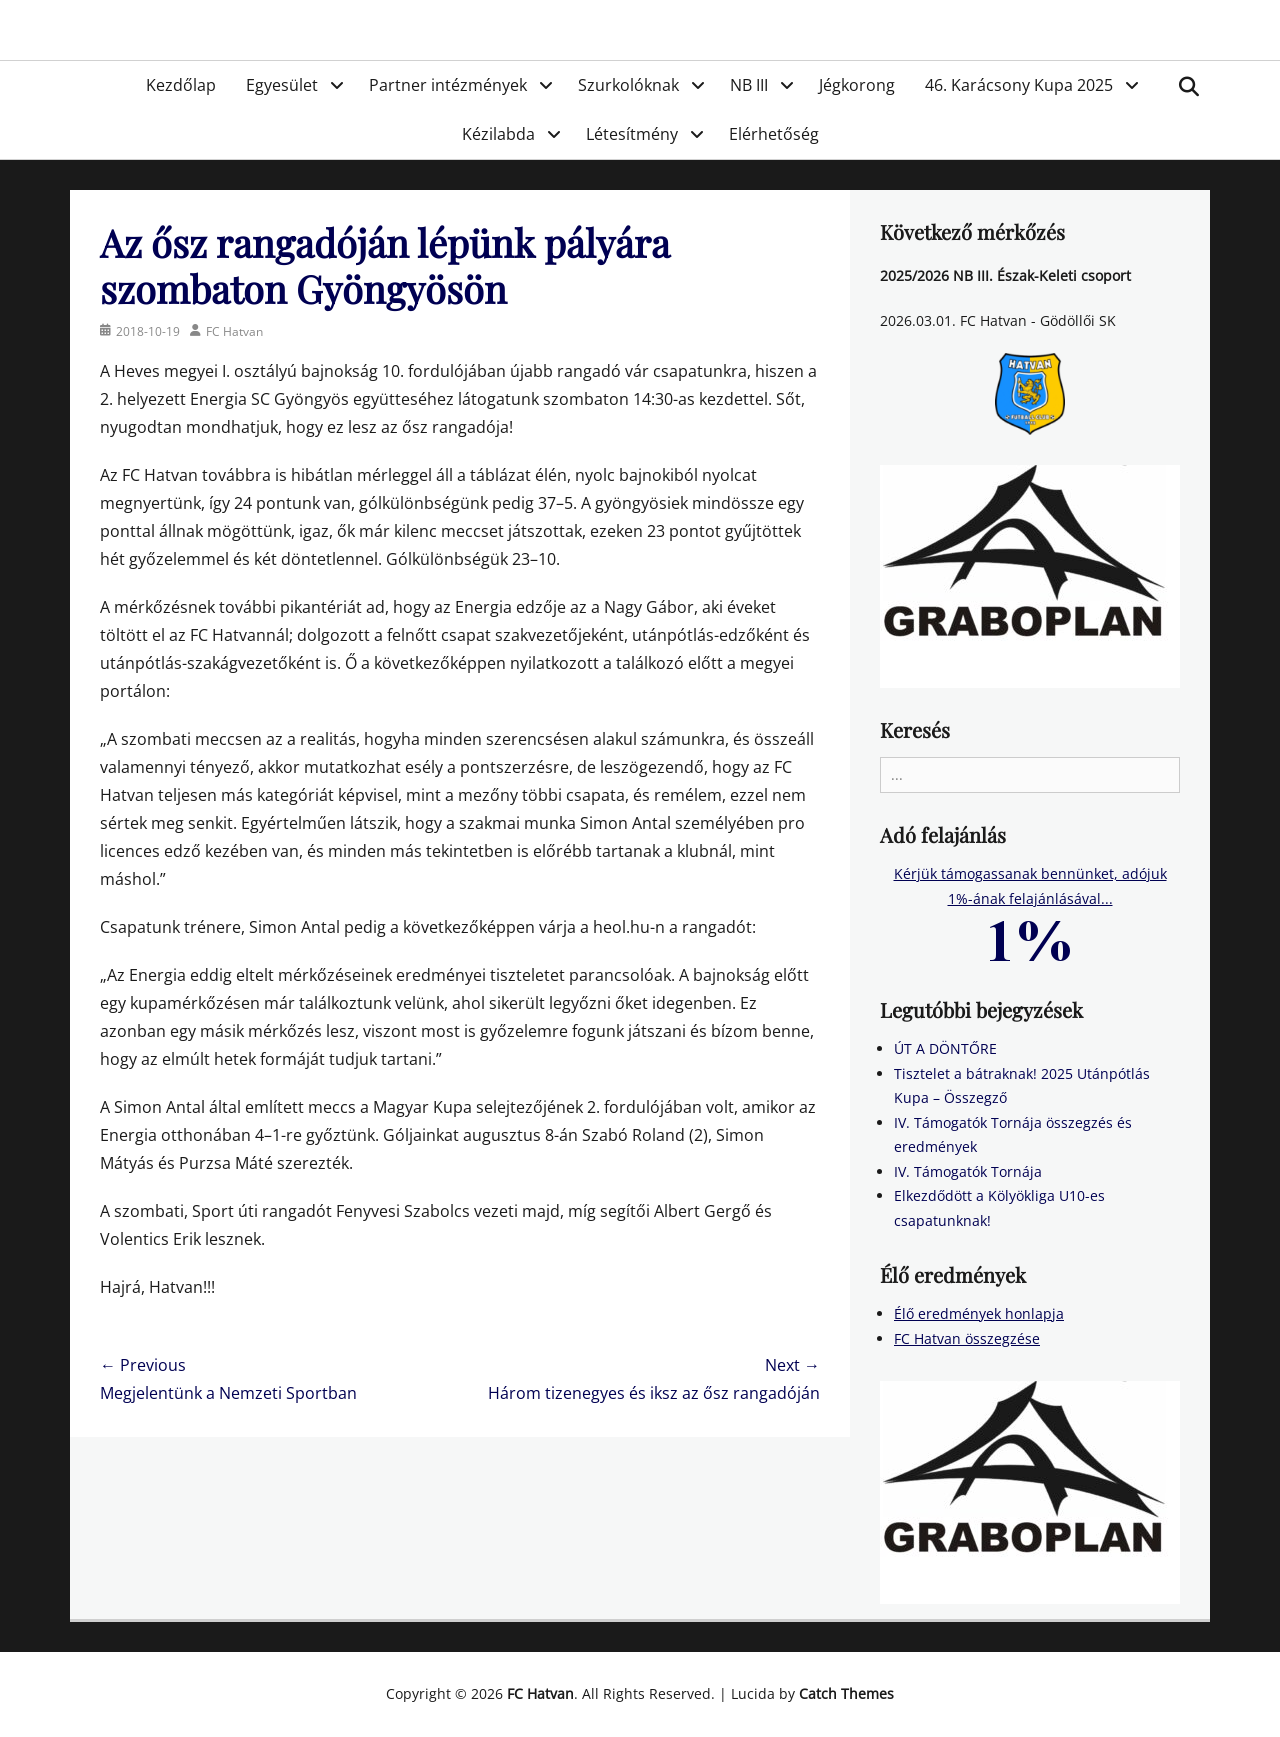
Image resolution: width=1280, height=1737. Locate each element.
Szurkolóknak (628, 85)
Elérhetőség (774, 134)
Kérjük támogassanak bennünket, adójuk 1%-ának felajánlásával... (1030, 905)
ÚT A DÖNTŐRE (945, 1048)
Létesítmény (632, 134)
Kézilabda (498, 134)
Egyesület (282, 85)
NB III (749, 85)
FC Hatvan (234, 331)
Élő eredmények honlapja (979, 1313)
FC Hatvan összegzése (967, 1338)
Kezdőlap (181, 85)
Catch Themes (846, 1693)
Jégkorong (857, 85)
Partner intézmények (448, 85)
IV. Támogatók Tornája (968, 1171)
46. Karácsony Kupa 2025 (1019, 85)
